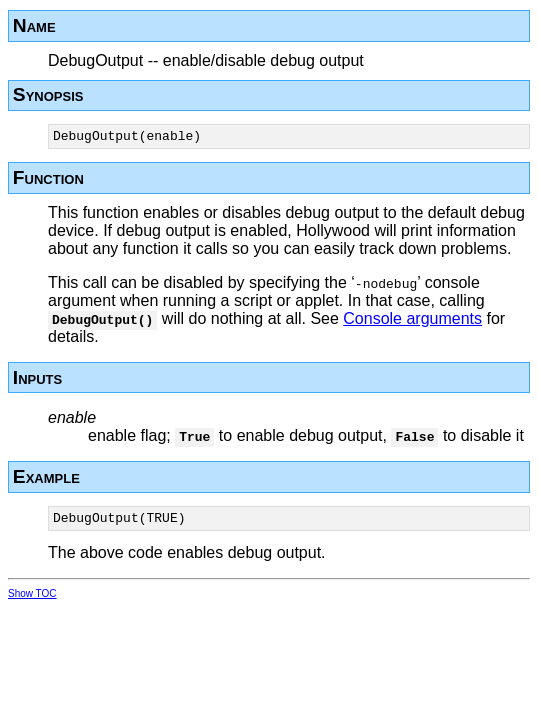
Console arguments (412, 321)
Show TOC (32, 599)
